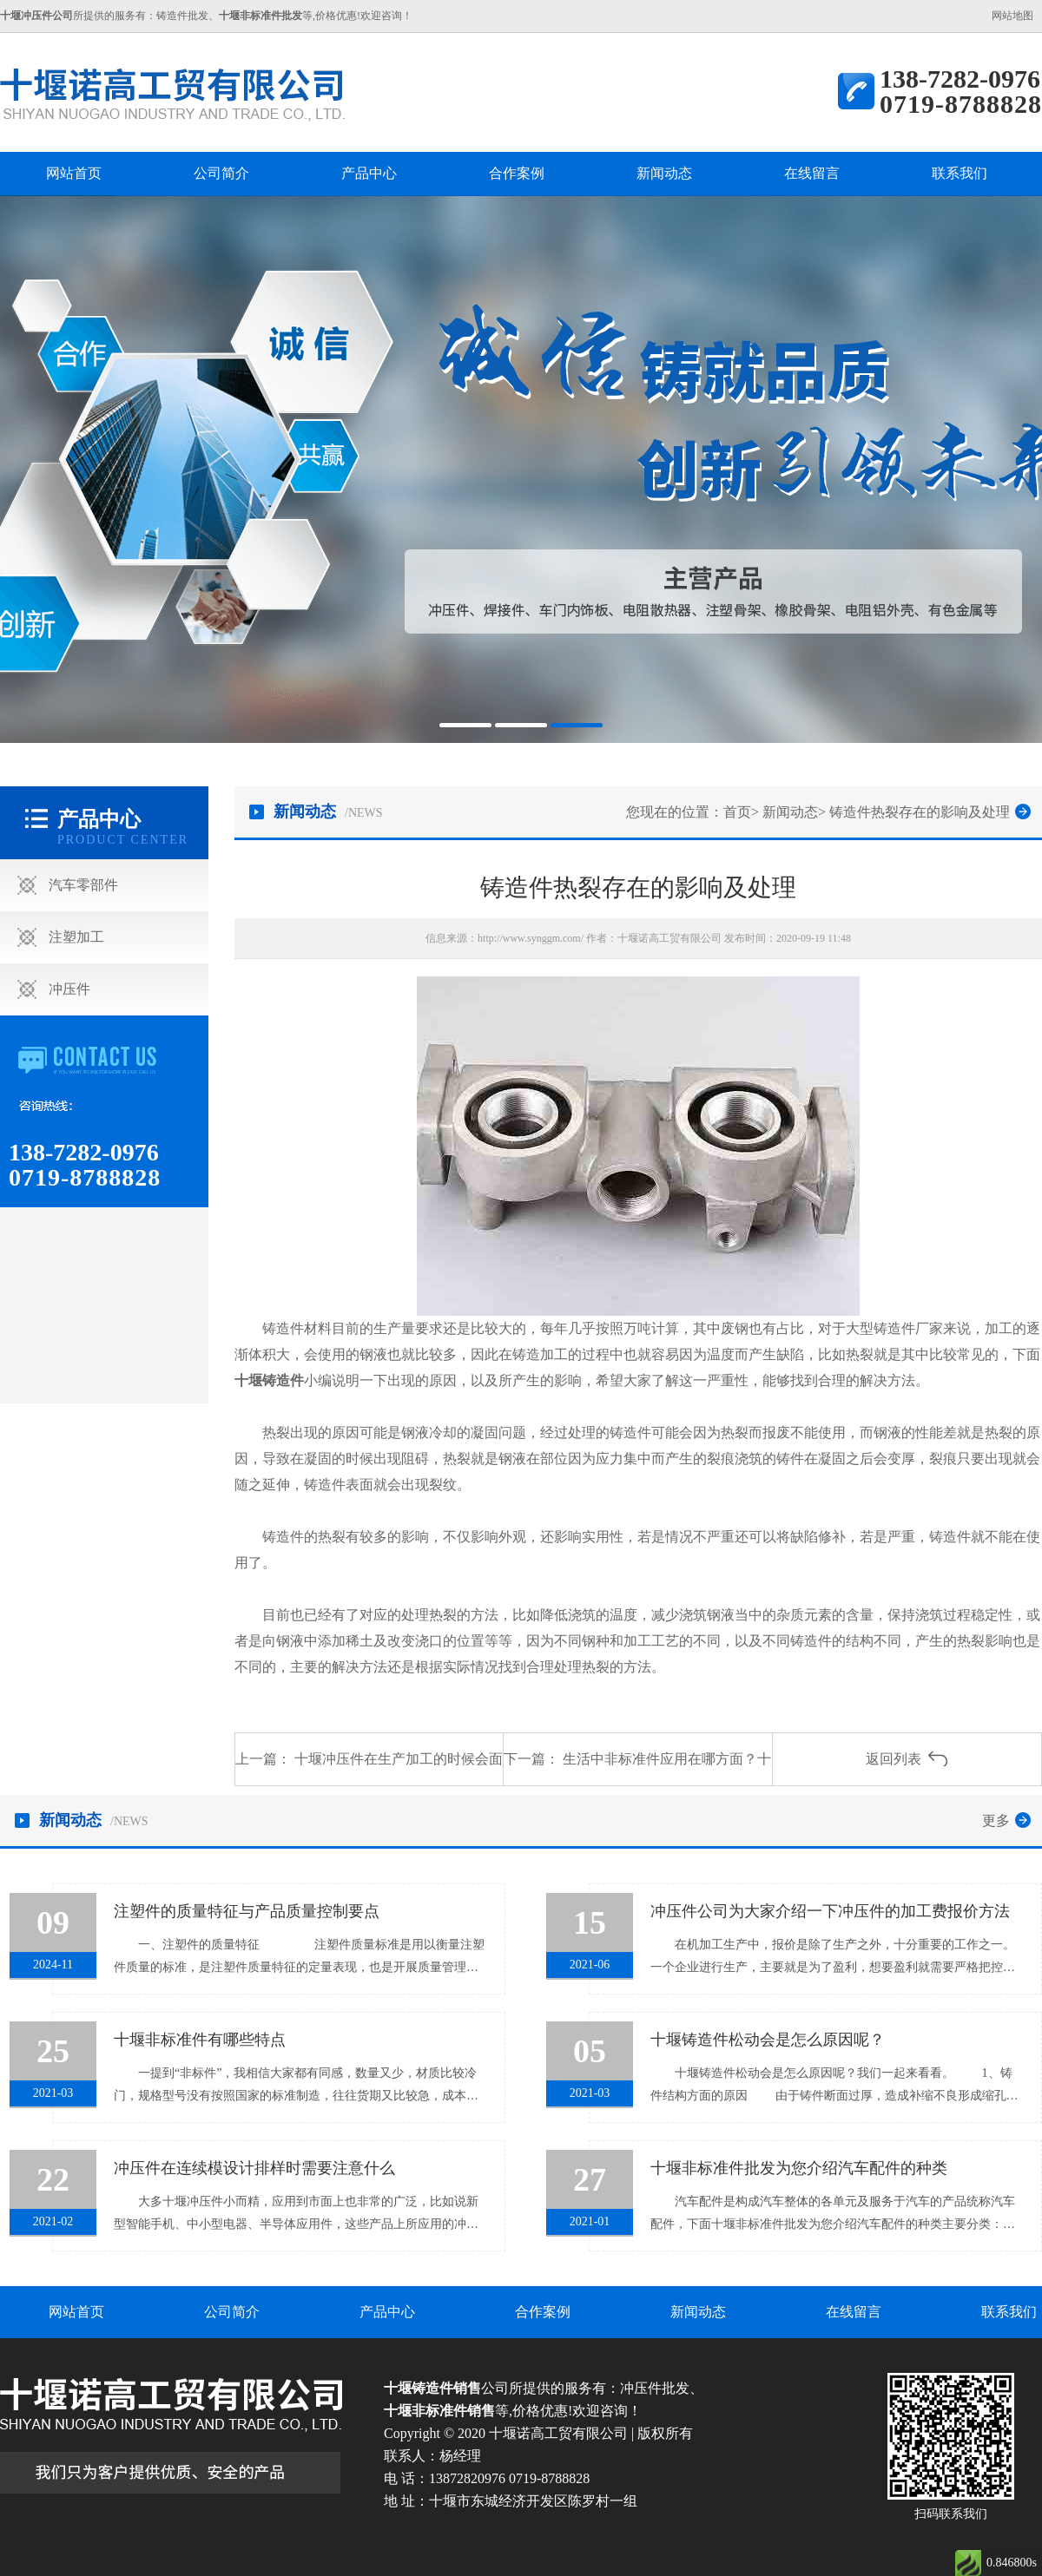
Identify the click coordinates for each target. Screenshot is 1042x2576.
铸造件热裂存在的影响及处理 (919, 812)
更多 (996, 1820)
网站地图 (1012, 16)
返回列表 (893, 1758)
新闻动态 (664, 173)
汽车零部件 (83, 884)
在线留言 (812, 173)
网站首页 (74, 173)
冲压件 (69, 989)
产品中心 (369, 173)
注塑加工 (76, 937)
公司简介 (221, 173)
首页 (737, 812)
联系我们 (959, 173)
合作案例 (516, 173)
